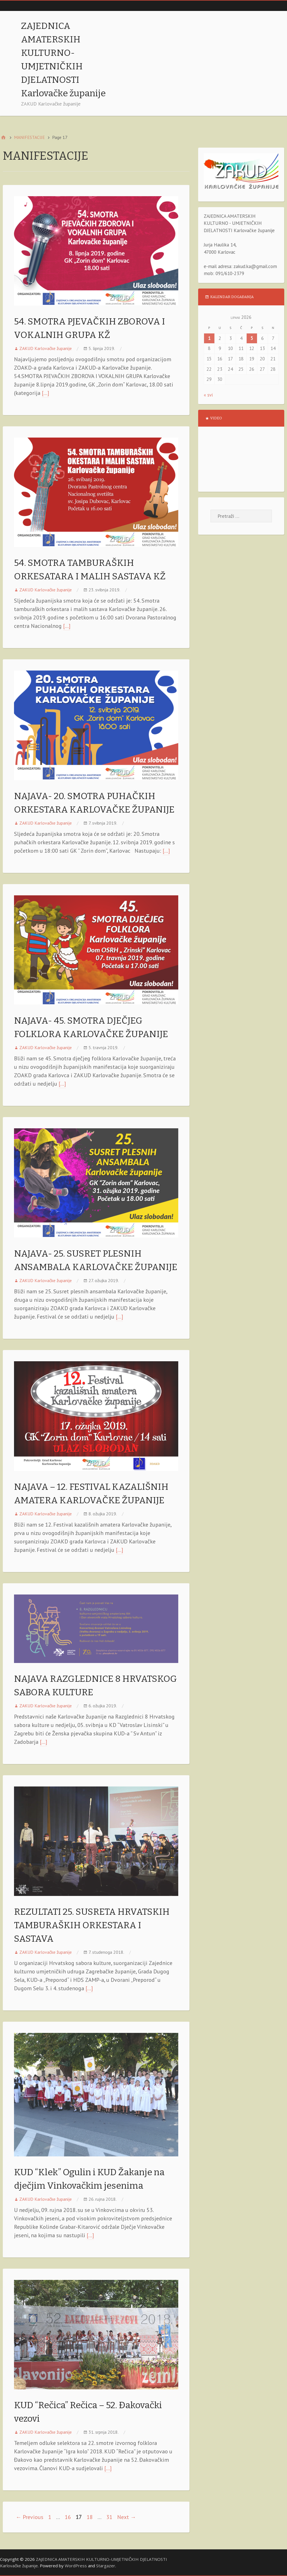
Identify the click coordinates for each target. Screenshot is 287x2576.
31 (109, 2517)
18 (90, 2517)
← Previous (29, 2517)
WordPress (76, 2565)
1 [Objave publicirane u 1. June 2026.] (209, 338)
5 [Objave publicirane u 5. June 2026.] (252, 338)
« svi (208, 395)
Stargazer (105, 2565)
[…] (45, 393)
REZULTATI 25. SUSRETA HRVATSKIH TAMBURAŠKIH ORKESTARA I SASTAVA (92, 1925)
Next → (126, 2517)
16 (68, 2517)
